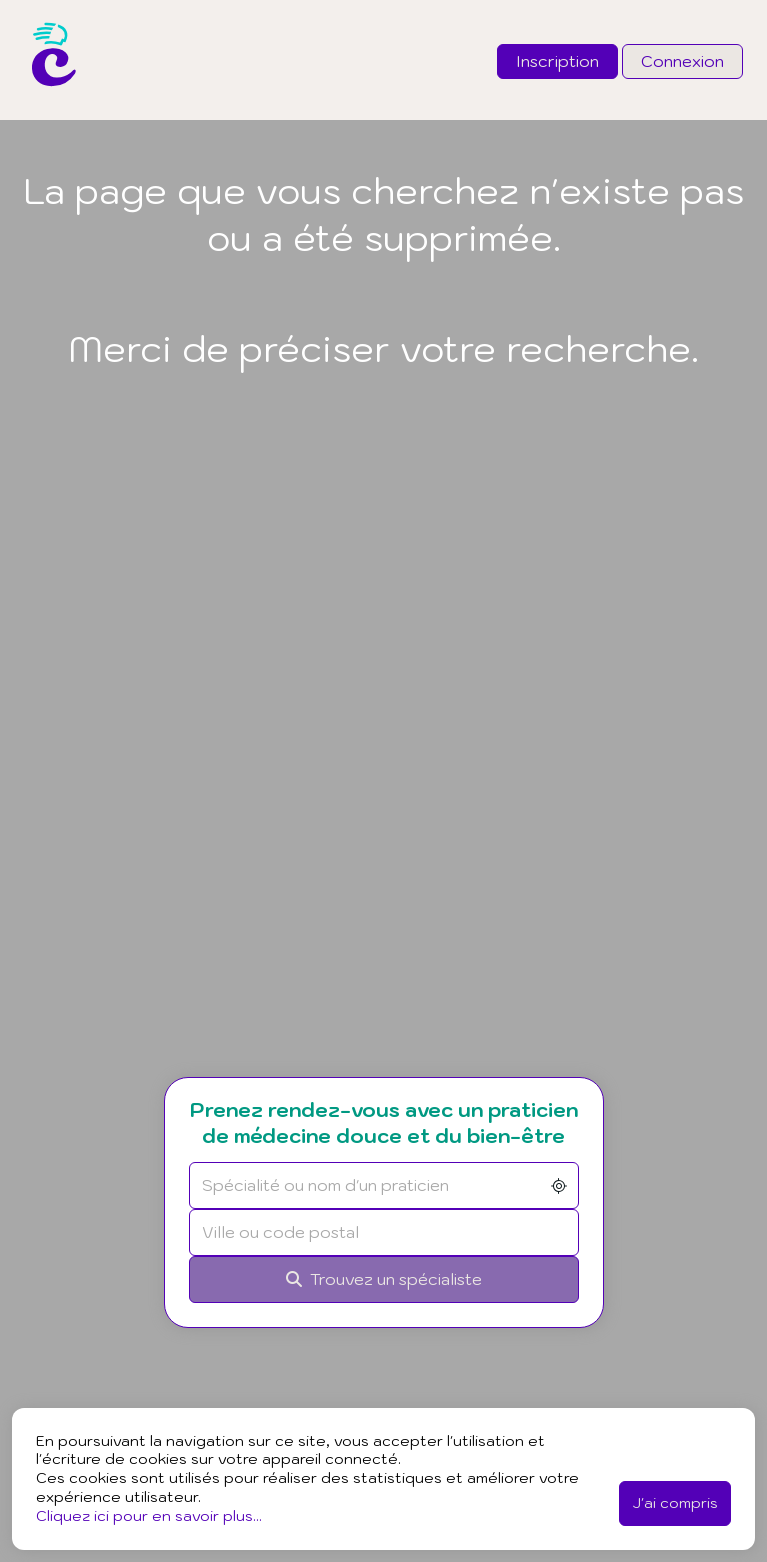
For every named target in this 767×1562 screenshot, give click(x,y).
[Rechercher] (384, 1279)
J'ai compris (675, 1502)
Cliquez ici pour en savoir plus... (149, 1515)
